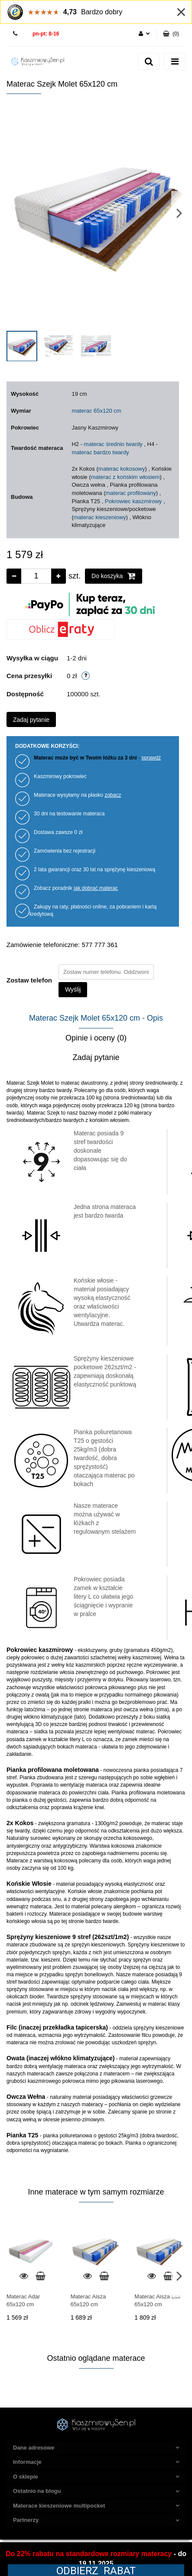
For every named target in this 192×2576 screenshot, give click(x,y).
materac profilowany (130, 493)
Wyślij (73, 989)
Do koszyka (113, 576)
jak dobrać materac (96, 888)
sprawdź (151, 758)
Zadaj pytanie (31, 719)
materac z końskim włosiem (125, 477)
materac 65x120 (92, 410)
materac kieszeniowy (100, 517)
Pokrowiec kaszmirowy (133, 501)
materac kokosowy (121, 468)
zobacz (112, 795)
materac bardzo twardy (100, 452)
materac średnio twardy (113, 444)
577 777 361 (16, 34)
